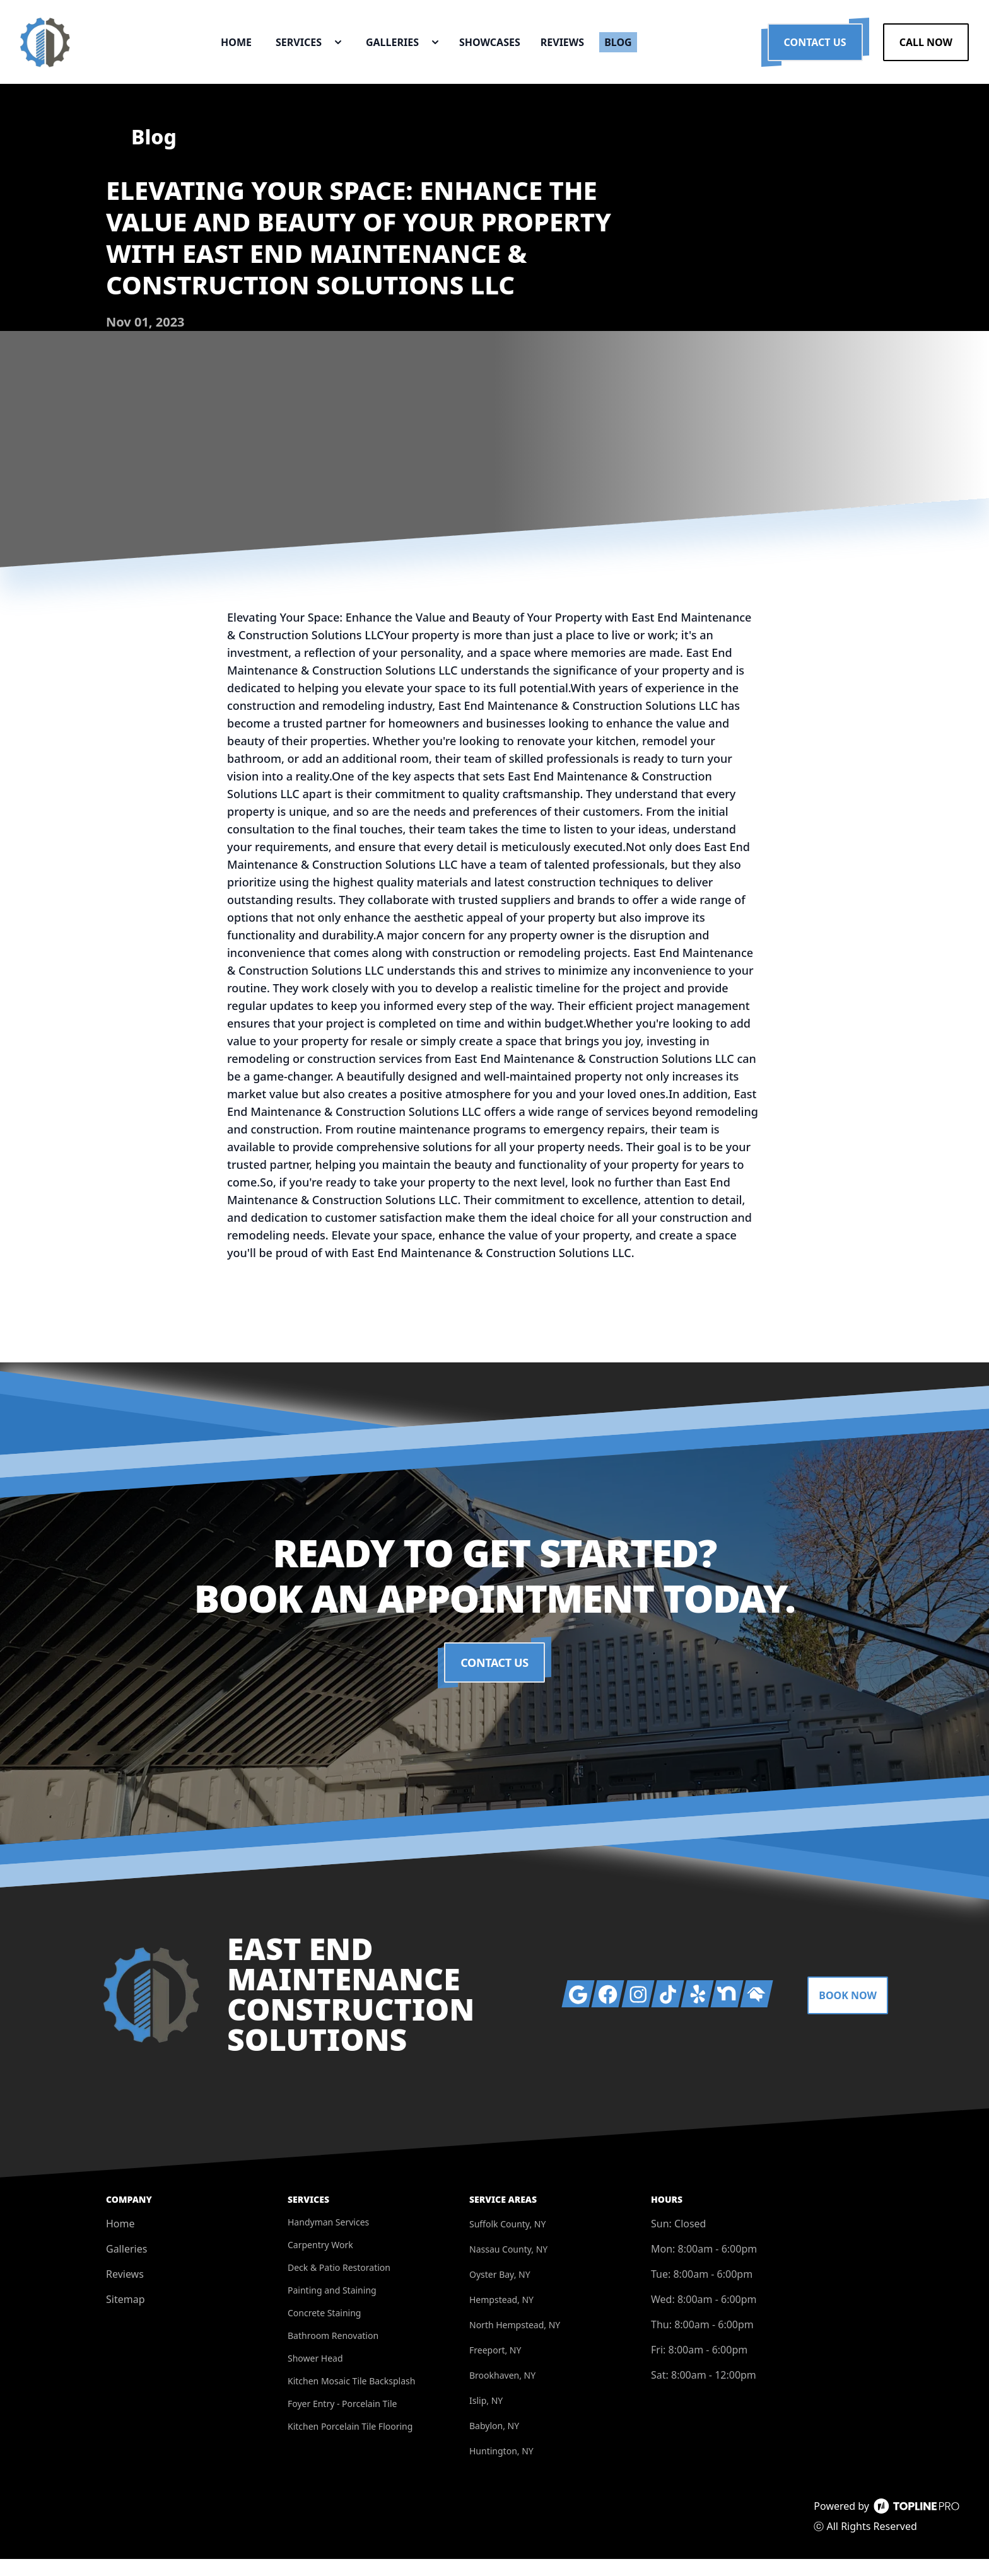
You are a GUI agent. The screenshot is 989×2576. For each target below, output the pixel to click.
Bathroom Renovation (333, 2352)
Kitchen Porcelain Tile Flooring (350, 2443)
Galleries (126, 2266)
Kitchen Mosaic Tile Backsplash (351, 2398)
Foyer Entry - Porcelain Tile (342, 2421)
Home (120, 2241)
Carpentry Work (320, 2262)
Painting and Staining (332, 2307)
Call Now (925, 50)
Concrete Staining (324, 2330)
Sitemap (125, 2316)
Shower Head (315, 2375)
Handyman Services (328, 2239)
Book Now (848, 2012)
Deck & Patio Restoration (339, 2284)
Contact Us (815, 50)
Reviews (125, 2291)
